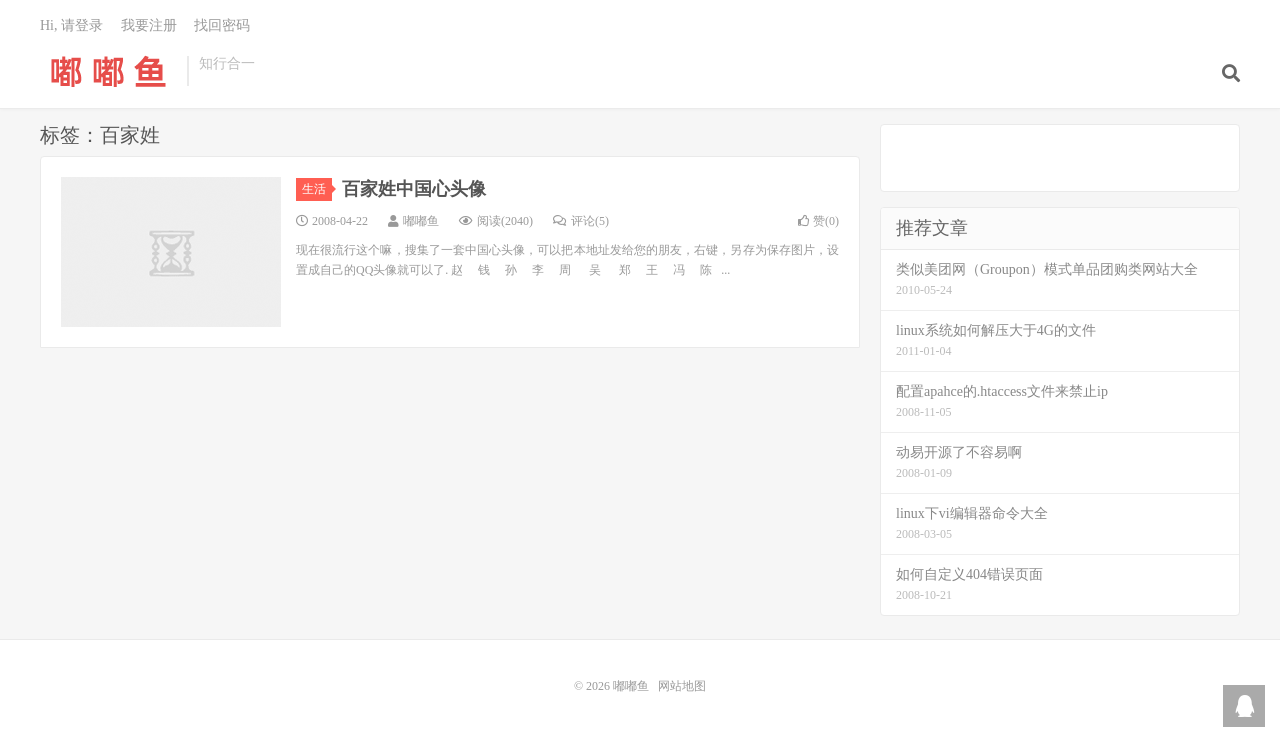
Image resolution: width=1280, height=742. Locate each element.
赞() (818, 221)
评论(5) (581, 221)
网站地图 (682, 686)
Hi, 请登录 (71, 25)
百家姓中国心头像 (414, 189)
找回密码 (222, 25)
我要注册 (149, 25)
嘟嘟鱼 (108, 71)
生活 (317, 189)
